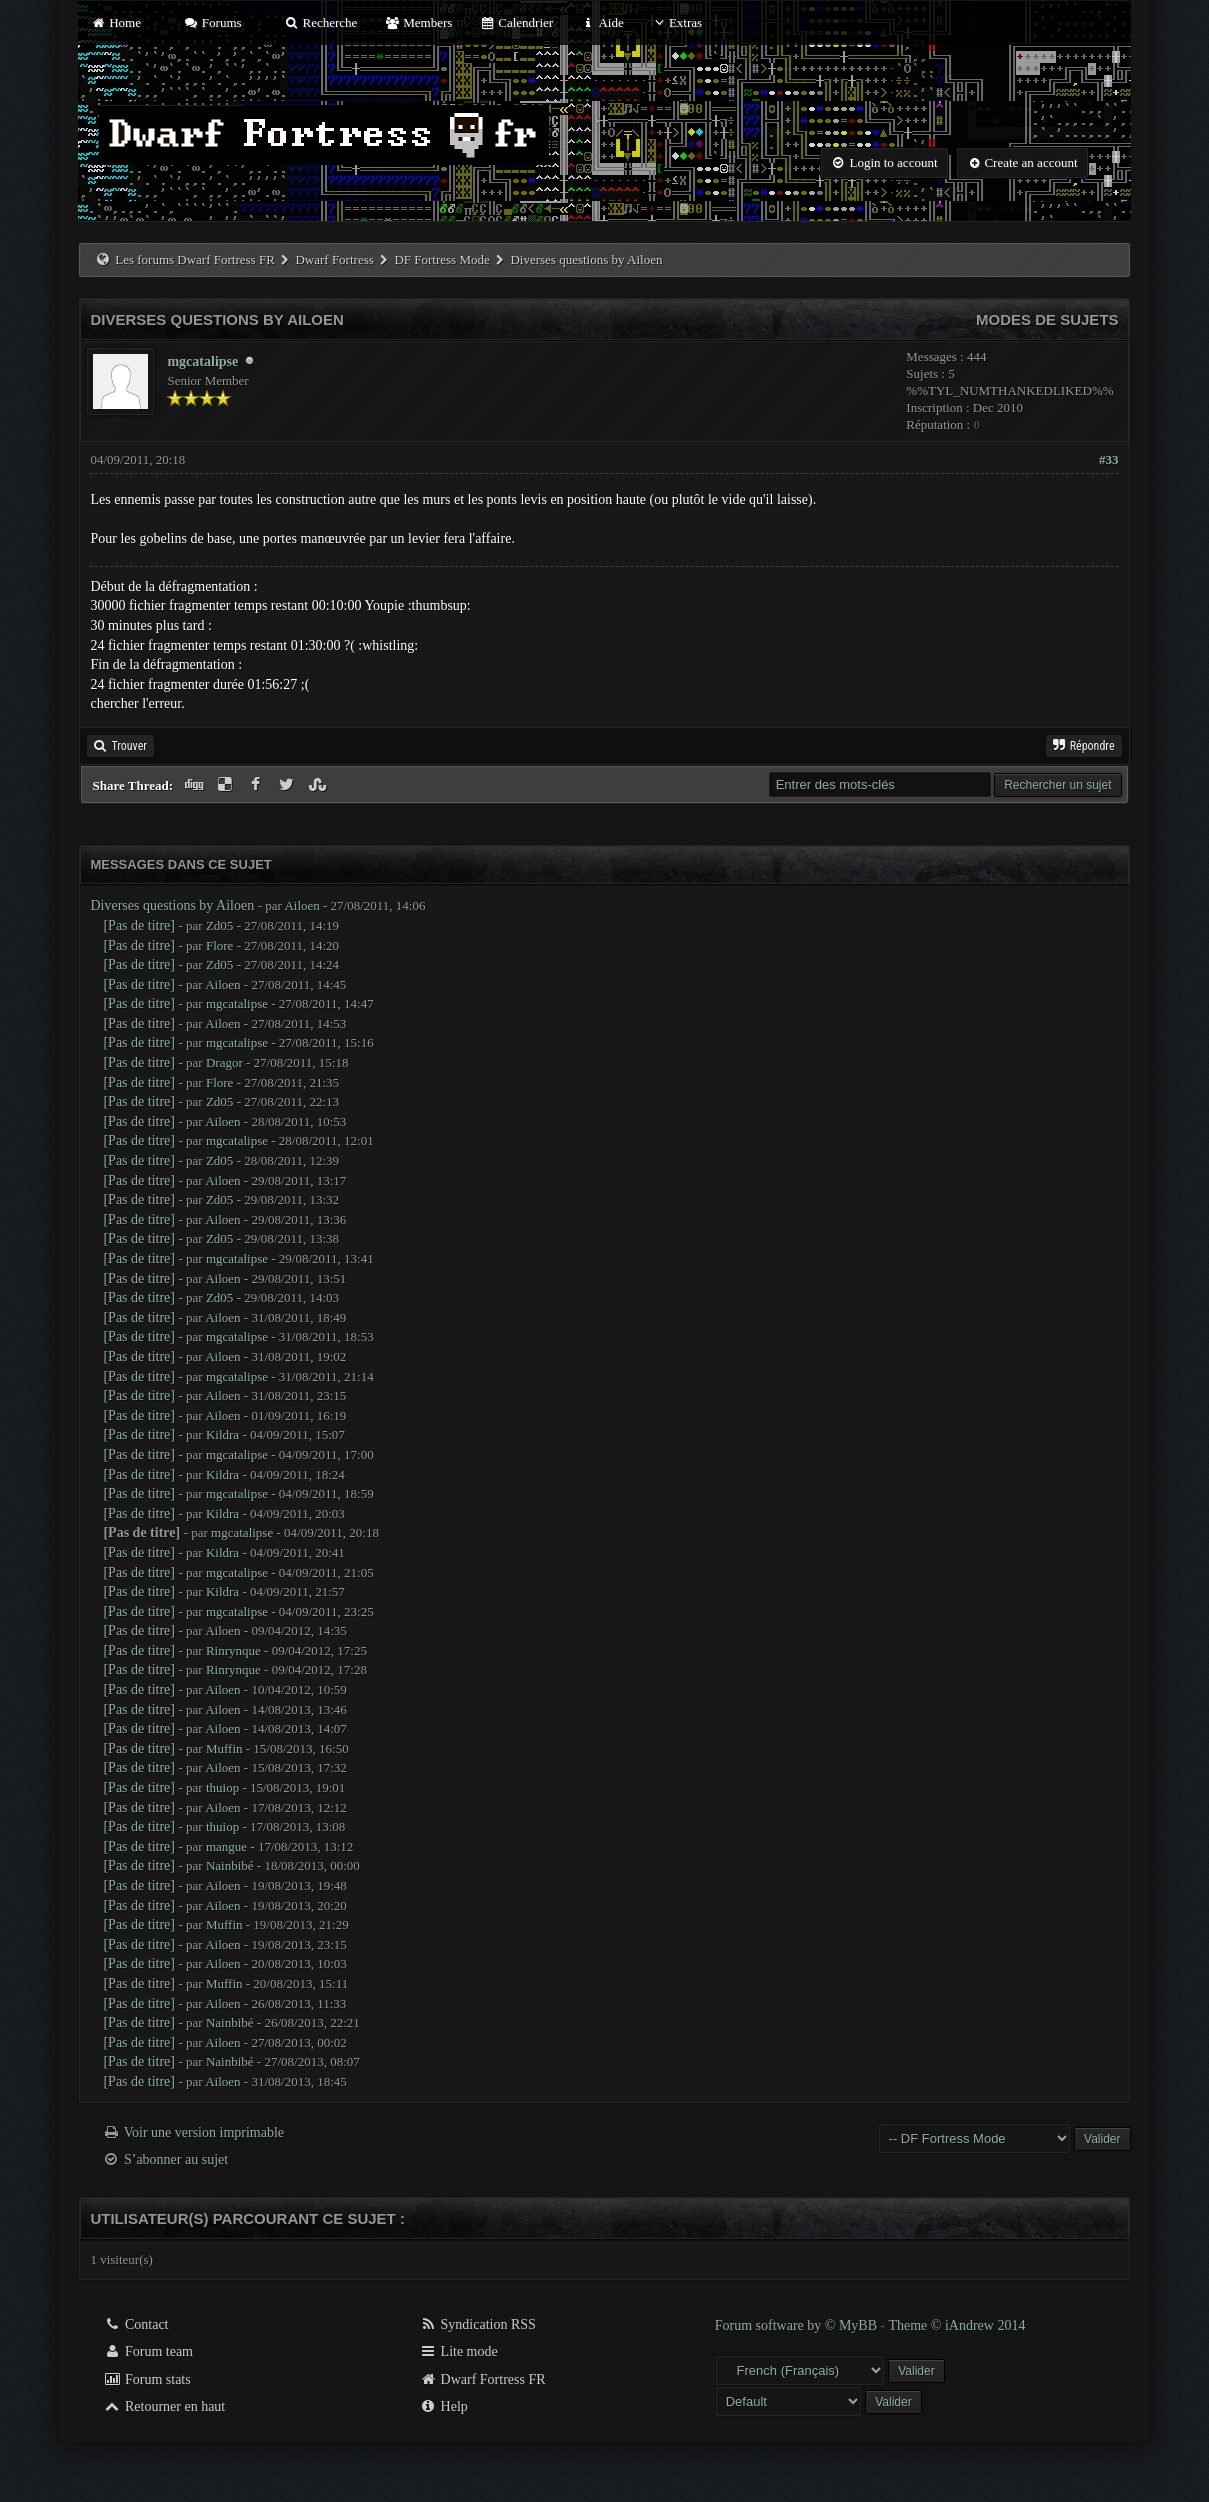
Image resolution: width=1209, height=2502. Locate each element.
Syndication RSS (477, 2324)
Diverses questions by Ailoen (172, 905)
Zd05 (219, 925)
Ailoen (301, 905)
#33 (1109, 459)
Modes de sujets (1047, 319)
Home (115, 22)
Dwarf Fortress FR (482, 2379)
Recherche (321, 22)
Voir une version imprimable (204, 2132)
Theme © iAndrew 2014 (956, 2325)
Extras (676, 22)
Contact (135, 2324)
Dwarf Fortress (334, 259)
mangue (226, 1846)
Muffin (224, 1748)
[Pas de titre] (139, 925)
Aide (601, 22)
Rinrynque (233, 1650)
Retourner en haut (164, 2406)
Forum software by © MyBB (798, 2325)
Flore (219, 945)
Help (443, 2406)
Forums (212, 22)
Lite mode (458, 2351)
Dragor (224, 1062)
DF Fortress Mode (441, 259)
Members (419, 22)
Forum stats (146, 2379)
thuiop (222, 1787)
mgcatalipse (202, 361)
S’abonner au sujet (176, 2159)
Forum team (148, 2351)
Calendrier (517, 22)
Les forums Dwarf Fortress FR (195, 259)
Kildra (222, 1434)
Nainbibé (230, 1865)
